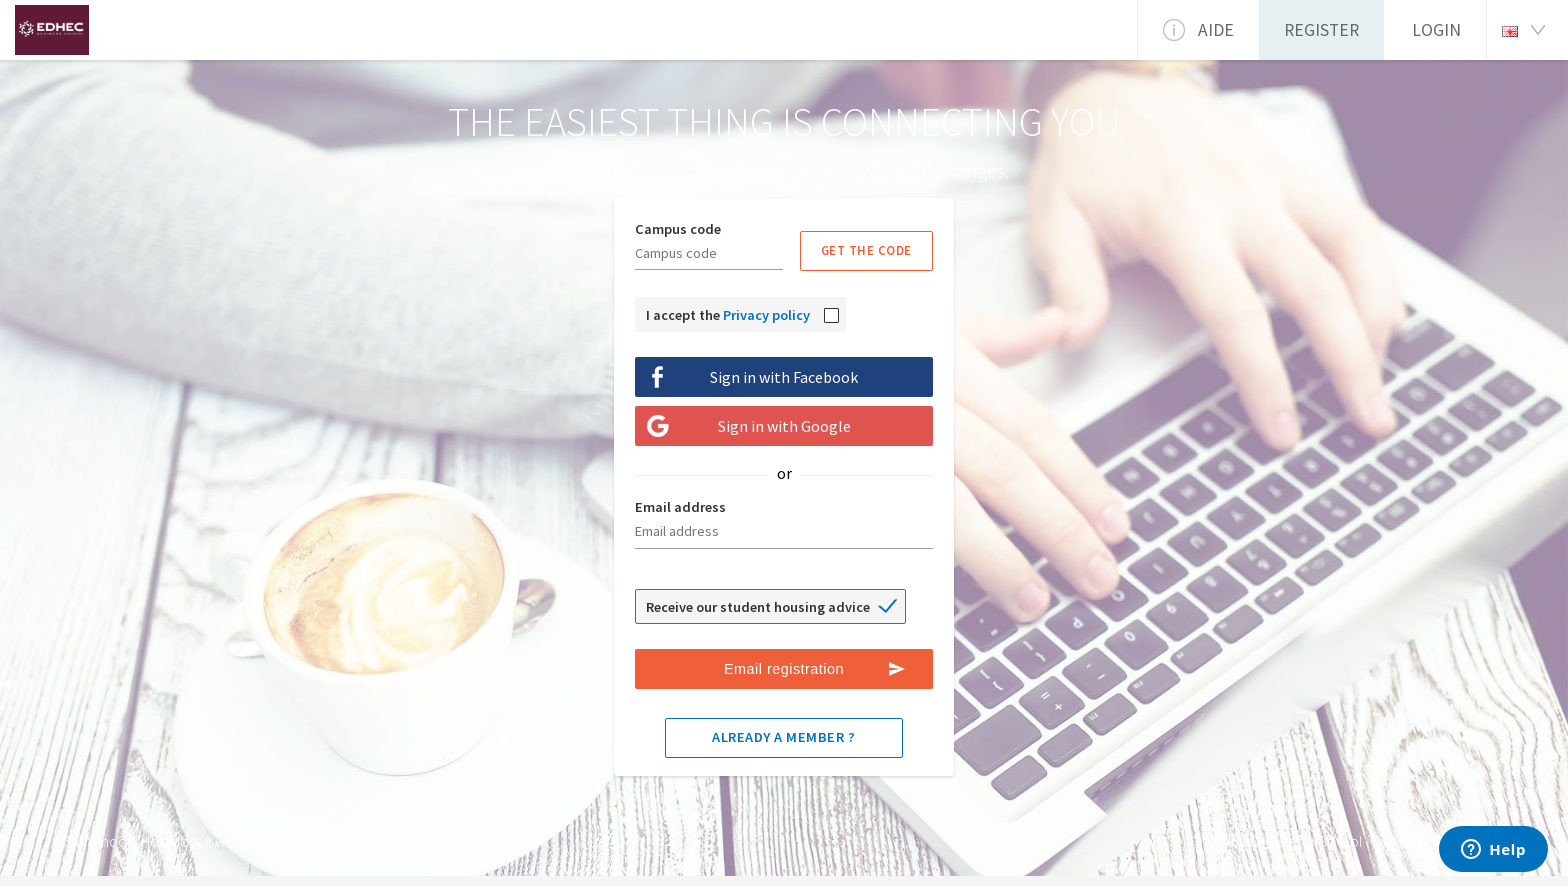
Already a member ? (783, 737)
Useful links (299, 841)
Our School (95, 841)
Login (1436, 30)
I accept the (728, 315)
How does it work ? (198, 841)
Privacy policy (766, 315)
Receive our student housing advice (758, 607)
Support (1397, 841)
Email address (680, 507)
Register (1321, 30)
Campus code (678, 229)
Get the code (866, 250)
